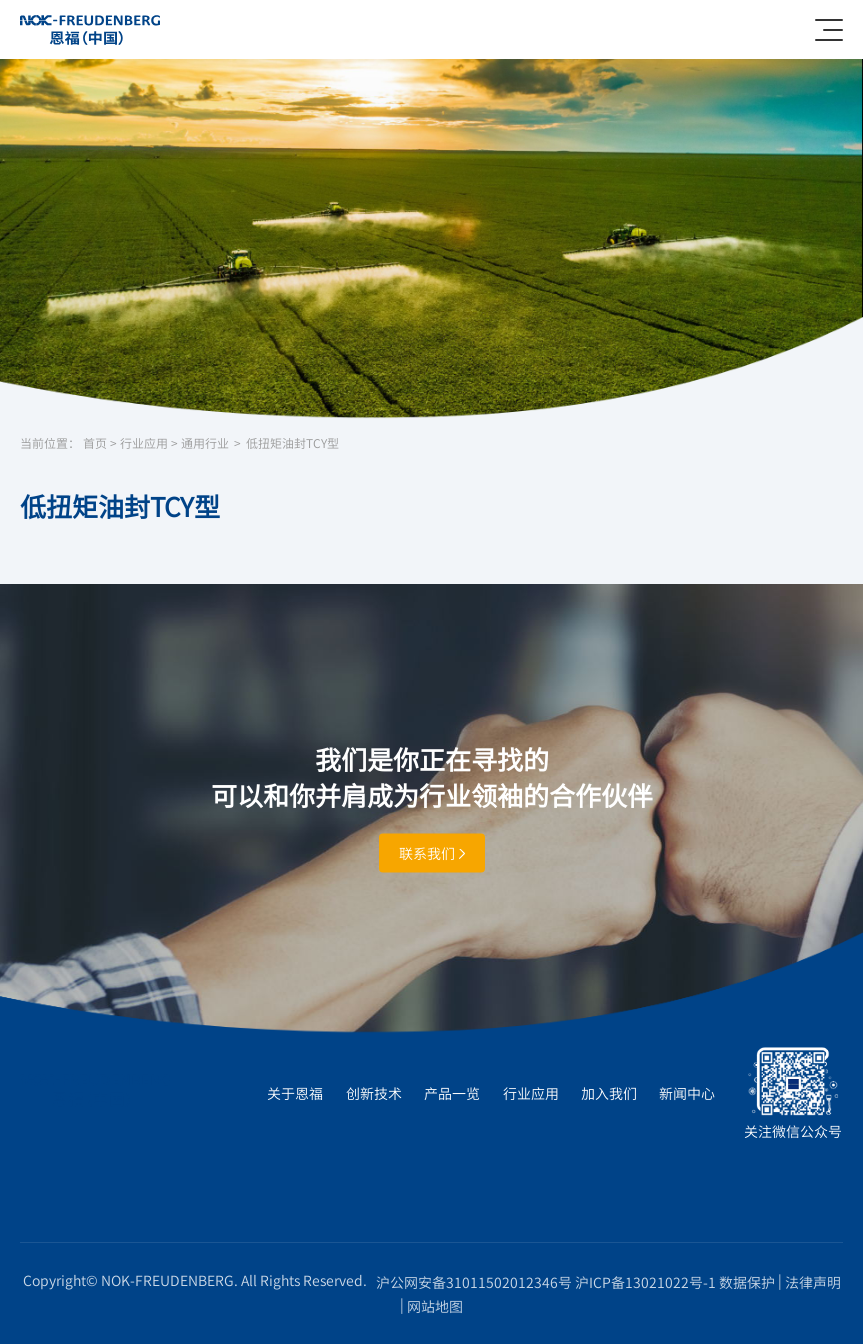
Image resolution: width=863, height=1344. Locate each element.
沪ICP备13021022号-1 (645, 1282)
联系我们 (432, 852)
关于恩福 (295, 1093)
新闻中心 (687, 1093)
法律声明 (813, 1282)
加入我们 (609, 1093)
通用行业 (205, 443)
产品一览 (452, 1093)
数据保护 (747, 1282)
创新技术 (374, 1093)
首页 (95, 443)
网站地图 (435, 1306)
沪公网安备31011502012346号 (474, 1282)
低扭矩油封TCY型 (292, 443)
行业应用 (144, 443)
